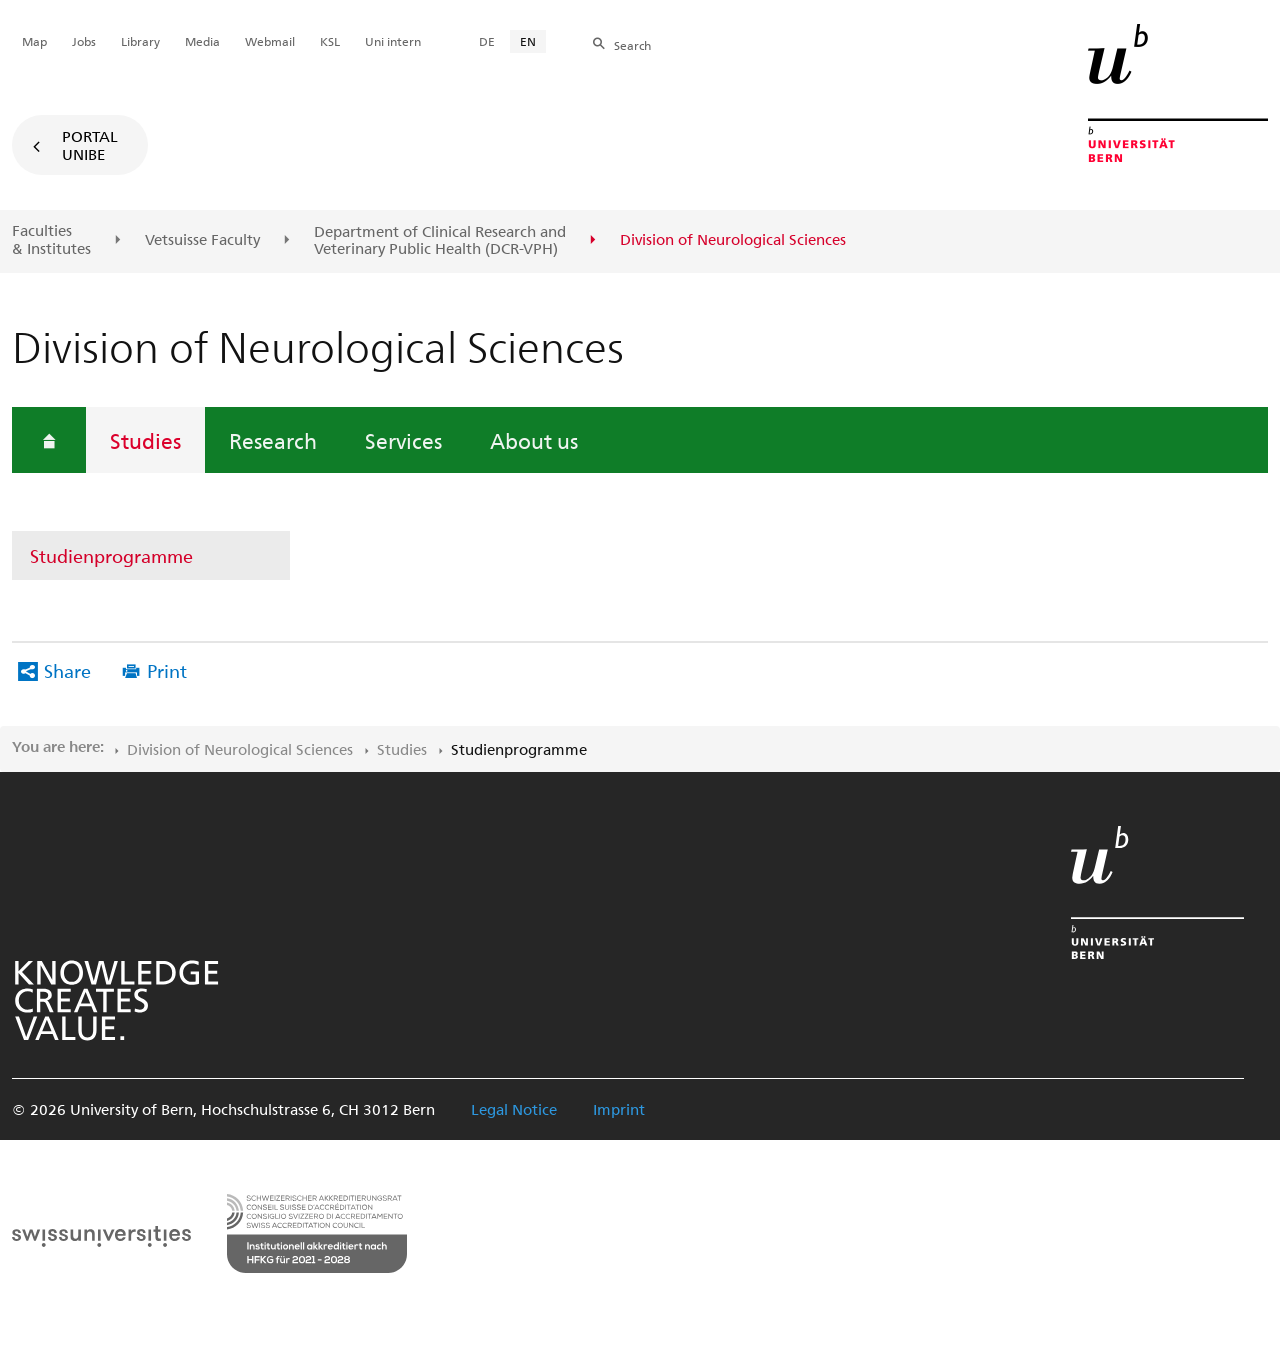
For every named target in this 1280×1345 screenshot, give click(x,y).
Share (67, 670)
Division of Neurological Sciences (240, 749)
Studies (145, 440)
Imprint (619, 1109)
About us (534, 440)
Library (140, 41)
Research (273, 440)
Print (167, 670)
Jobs (84, 41)
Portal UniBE (90, 145)
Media (202, 41)
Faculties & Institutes (51, 239)
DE (487, 41)
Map (34, 41)
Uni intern (393, 41)
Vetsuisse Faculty (202, 240)
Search (632, 45)
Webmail (270, 41)
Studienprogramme (111, 555)
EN (528, 41)
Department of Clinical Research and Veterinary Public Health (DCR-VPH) (440, 240)
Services (403, 440)
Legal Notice (514, 1109)
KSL (330, 41)
